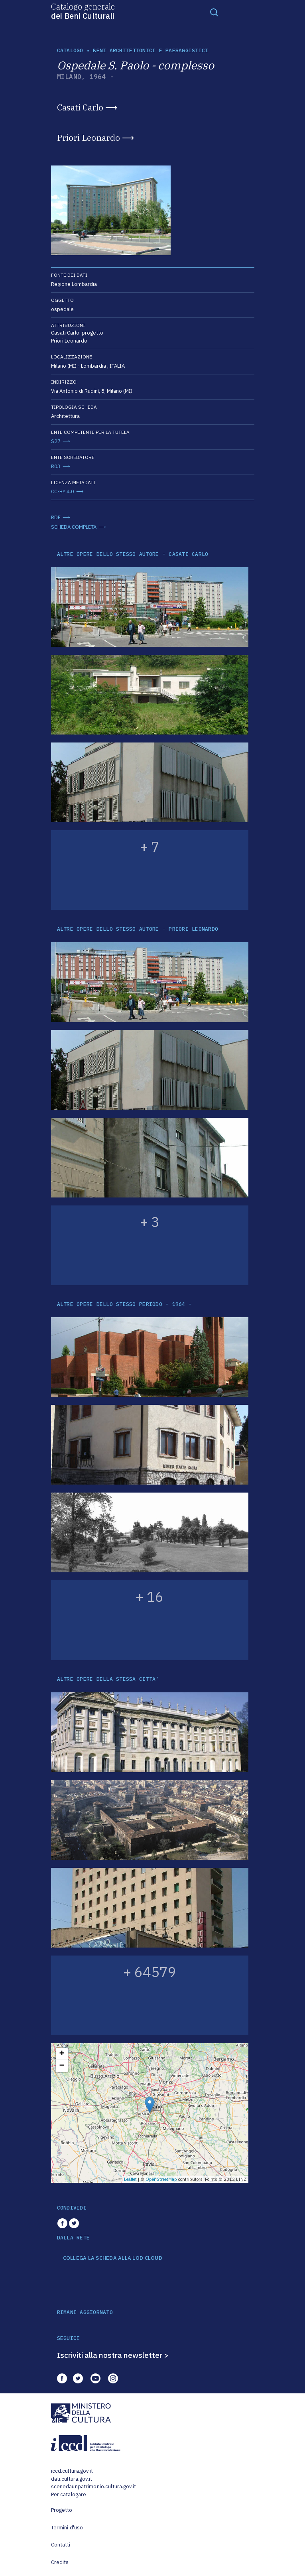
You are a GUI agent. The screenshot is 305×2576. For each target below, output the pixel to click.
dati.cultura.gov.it (71, 2479)
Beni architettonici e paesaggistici (150, 50)
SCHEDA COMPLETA (73, 527)
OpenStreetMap (161, 2179)
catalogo (70, 50)
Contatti (61, 2544)
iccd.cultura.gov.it (72, 2471)
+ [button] (61, 2054)
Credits (60, 2562)
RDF (56, 517)
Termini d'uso (67, 2527)
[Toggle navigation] (214, 12)
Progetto (62, 2510)
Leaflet (130, 2179)
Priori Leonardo (88, 137)
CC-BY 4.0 (62, 491)
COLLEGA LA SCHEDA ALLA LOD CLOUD (112, 2258)
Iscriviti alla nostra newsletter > (113, 2355)
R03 (56, 466)
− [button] (61, 2066)
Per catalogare (69, 2494)
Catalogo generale (83, 10)
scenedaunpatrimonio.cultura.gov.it (93, 2486)
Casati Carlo (80, 107)
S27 (56, 441)
